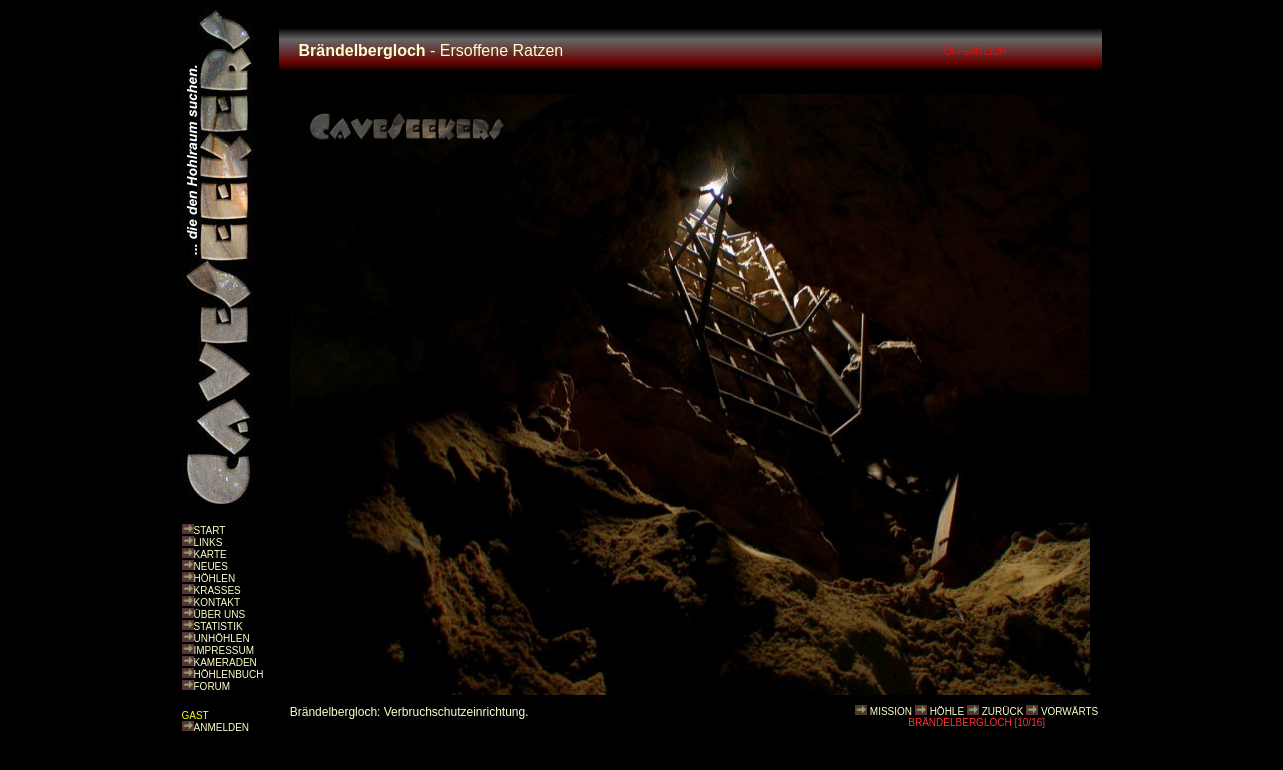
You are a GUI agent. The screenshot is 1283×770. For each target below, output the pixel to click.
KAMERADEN (225, 662)
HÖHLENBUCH (229, 674)
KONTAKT (217, 602)
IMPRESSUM (224, 650)
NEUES (211, 566)
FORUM (212, 686)
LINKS (208, 542)
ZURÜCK (1003, 711)
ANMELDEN (222, 727)
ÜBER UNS (220, 614)
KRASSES (217, 590)
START (210, 530)
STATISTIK (218, 626)
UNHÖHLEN (222, 638)
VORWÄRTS (1069, 711)
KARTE (210, 554)
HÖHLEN (215, 578)
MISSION (891, 711)
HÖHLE (947, 711)
